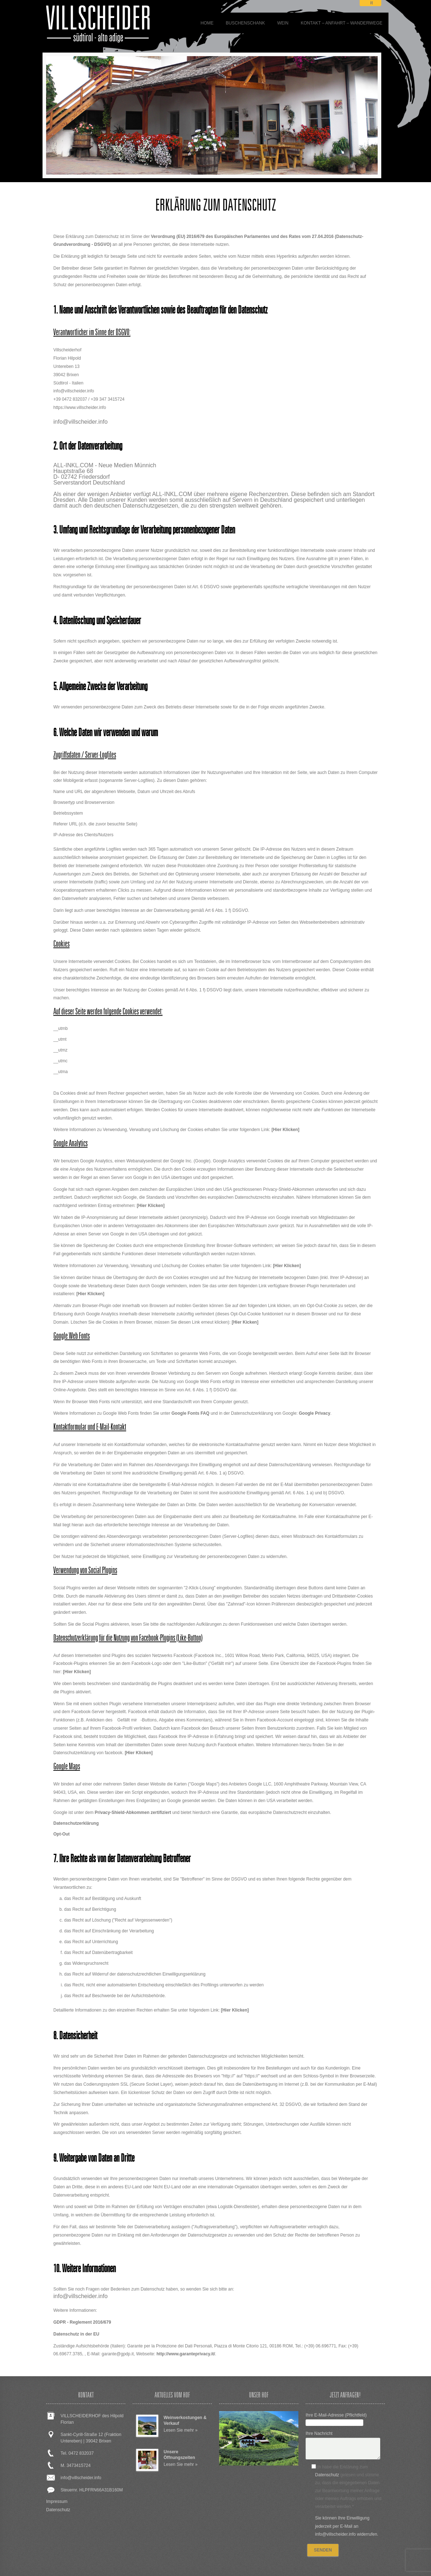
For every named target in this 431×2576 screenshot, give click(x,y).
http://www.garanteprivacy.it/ (185, 2353)
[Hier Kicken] (245, 1322)
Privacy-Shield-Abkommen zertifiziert (133, 1812)
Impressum (56, 2501)
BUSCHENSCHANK (245, 23)
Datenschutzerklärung (76, 1823)
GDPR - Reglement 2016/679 (82, 2322)
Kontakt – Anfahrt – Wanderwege (342, 23)
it (371, 3)
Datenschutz (58, 2509)
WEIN (282, 23)
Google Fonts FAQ (190, 1413)
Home (206, 23)
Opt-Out (61, 1834)
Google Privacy (314, 1413)
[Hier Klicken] (285, 1129)
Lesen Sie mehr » (180, 2430)
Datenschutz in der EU (76, 2334)
